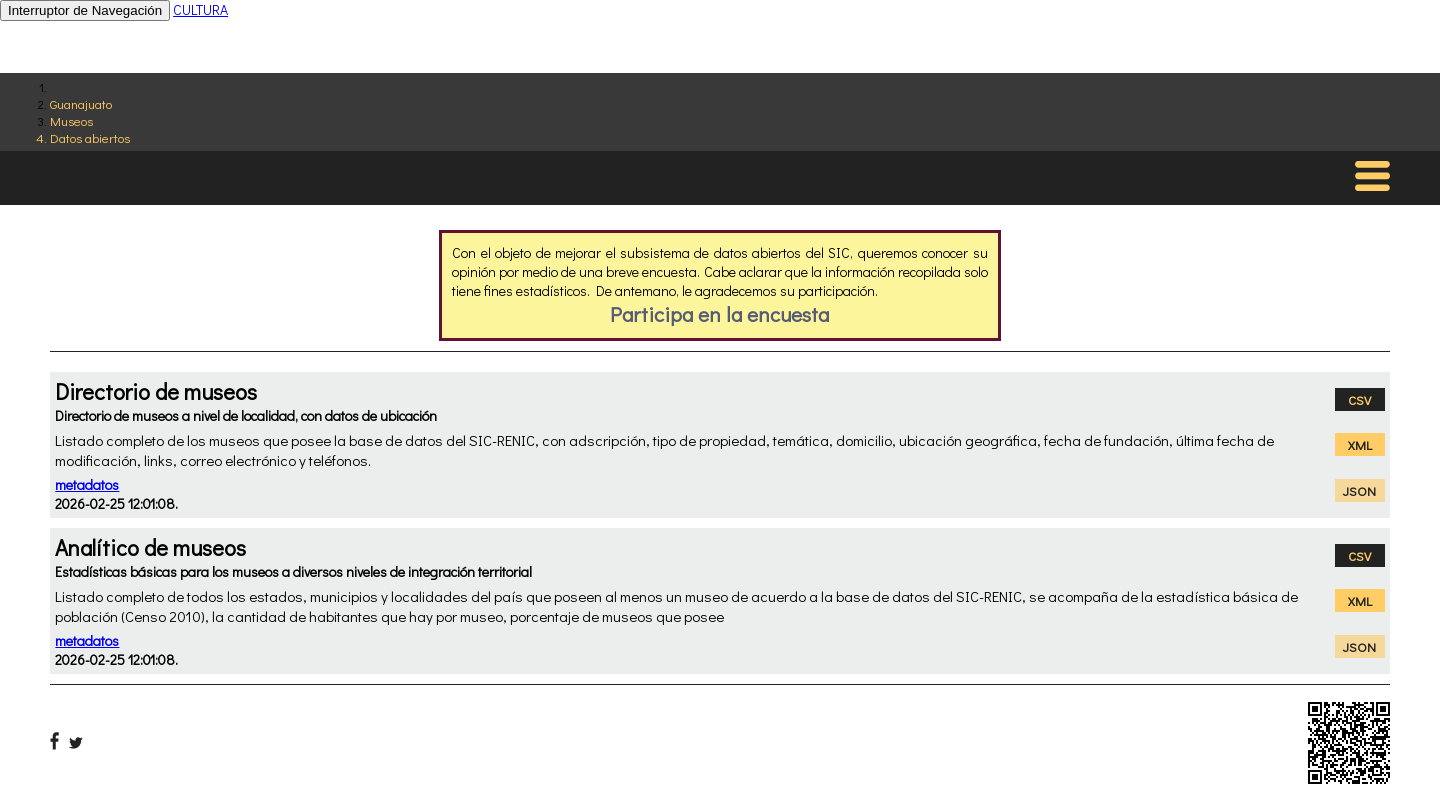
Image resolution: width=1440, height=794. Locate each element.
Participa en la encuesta (719, 314)
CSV (1359, 399)
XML (1360, 444)
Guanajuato (81, 103)
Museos (71, 120)
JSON (1359, 490)
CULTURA (200, 9)
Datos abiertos (90, 137)
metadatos (87, 484)
